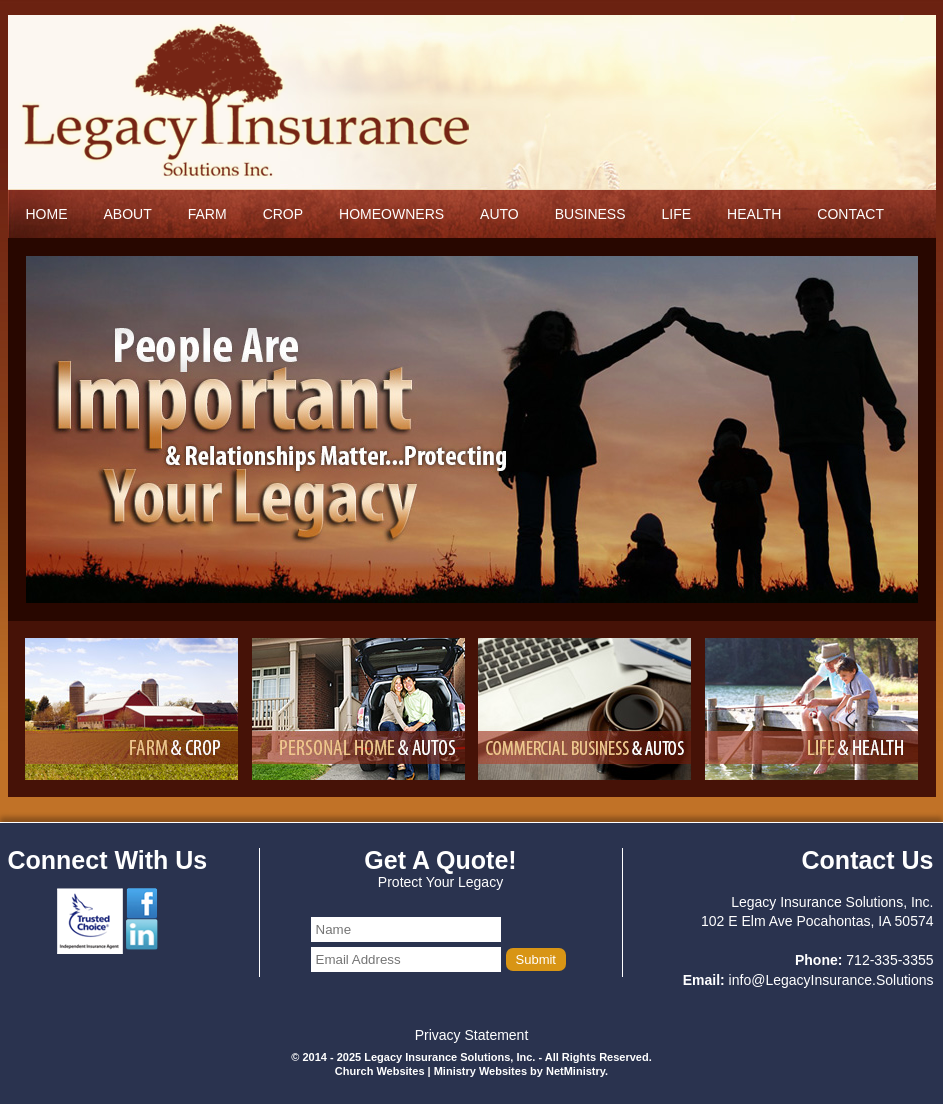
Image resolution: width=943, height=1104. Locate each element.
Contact (850, 214)
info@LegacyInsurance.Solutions (831, 980)
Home (47, 214)
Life (677, 214)
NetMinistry (575, 1071)
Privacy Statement (472, 1035)
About (128, 214)
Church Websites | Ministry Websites (432, 1071)
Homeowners (391, 214)
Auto (499, 214)
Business (590, 214)
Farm (207, 214)
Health (754, 214)
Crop (283, 214)
